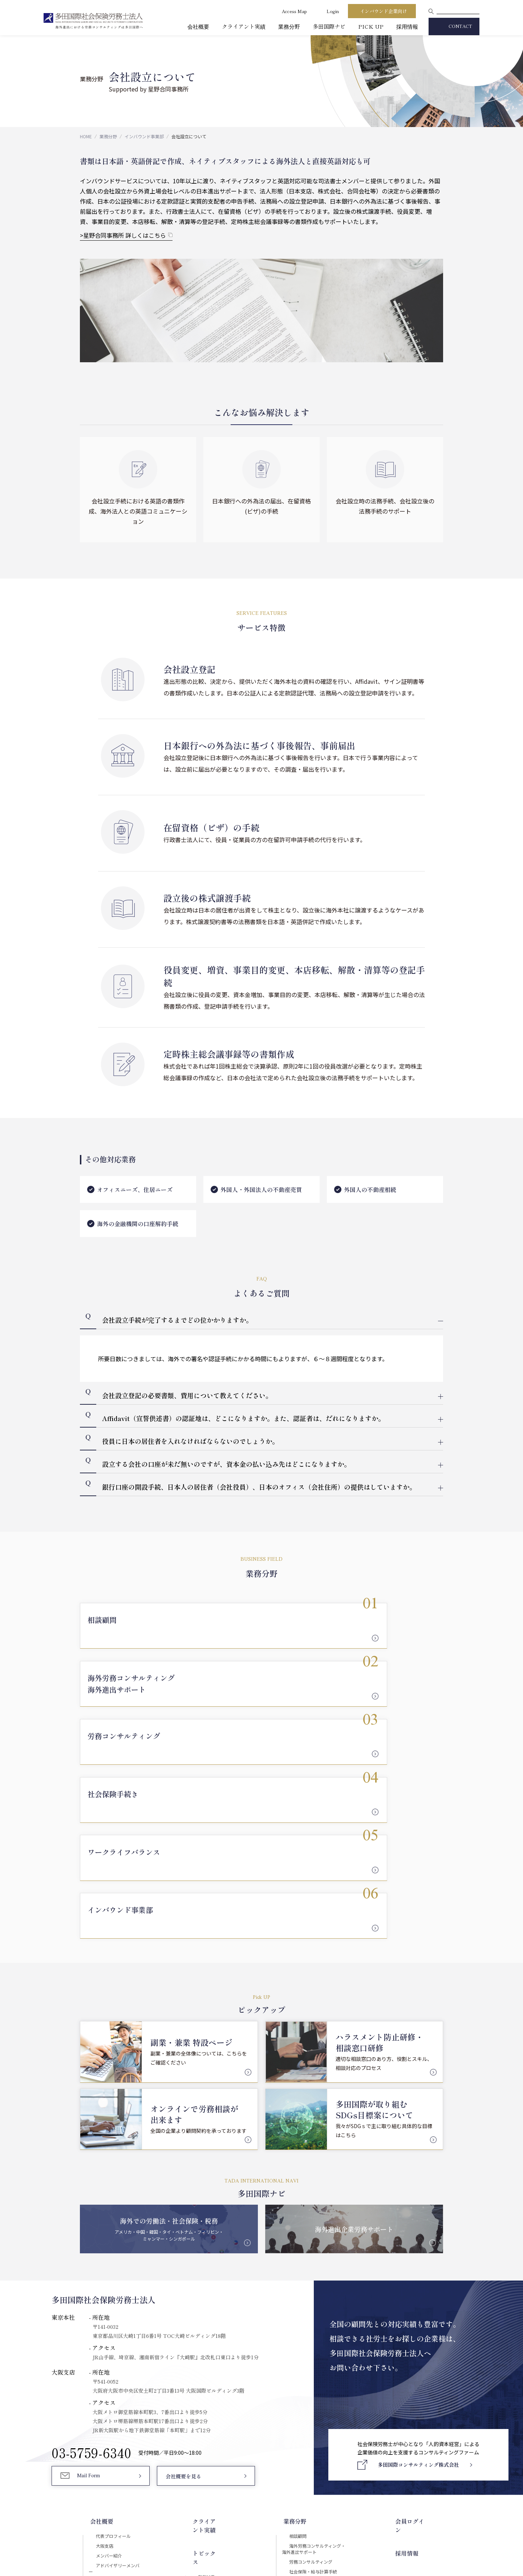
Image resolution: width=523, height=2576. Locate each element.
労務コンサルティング (318, 2372)
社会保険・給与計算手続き (323, 2384)
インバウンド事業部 (144, 136)
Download (382, 2476)
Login (333, 11)
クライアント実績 (243, 26)
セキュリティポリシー (233, 2507)
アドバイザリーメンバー (117, 2375)
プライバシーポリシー (289, 2507)
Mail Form (90, 2283)
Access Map (294, 11)
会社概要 (198, 26)
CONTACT (460, 27)
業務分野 (289, 26)
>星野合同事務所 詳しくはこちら (123, 235)
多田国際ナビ (329, 26)
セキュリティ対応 (109, 2388)
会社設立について (325, 2423)
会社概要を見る (183, 2283)
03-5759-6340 (91, 2258)
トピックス (206, 2339)
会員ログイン (423, 2322)
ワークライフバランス (318, 2397)
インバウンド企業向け (383, 11)
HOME (86, 136)
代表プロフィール (109, 2337)
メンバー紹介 (104, 2363)
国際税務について (325, 2436)
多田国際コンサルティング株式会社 (130, 2423)
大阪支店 (99, 2349)
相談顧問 (302, 2337)
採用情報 (407, 26)
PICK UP (371, 26)
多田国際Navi (212, 2366)
